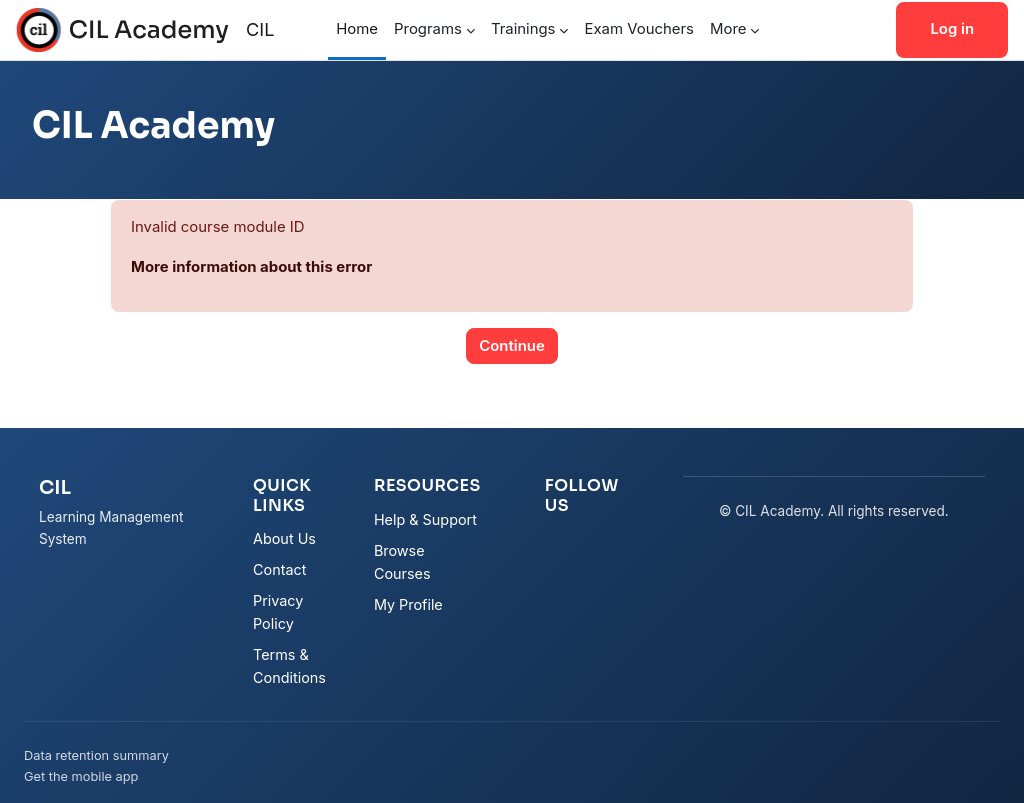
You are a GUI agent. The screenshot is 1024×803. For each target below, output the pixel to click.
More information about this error (251, 267)
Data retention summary (96, 755)
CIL (260, 29)
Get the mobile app (81, 776)
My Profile (408, 604)
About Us (284, 538)
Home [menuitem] (357, 29)
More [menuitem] (728, 29)
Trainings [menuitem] (523, 29)
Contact (279, 569)
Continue (511, 346)
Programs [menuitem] (428, 29)
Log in (952, 29)
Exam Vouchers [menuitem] (639, 29)
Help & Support (425, 519)
